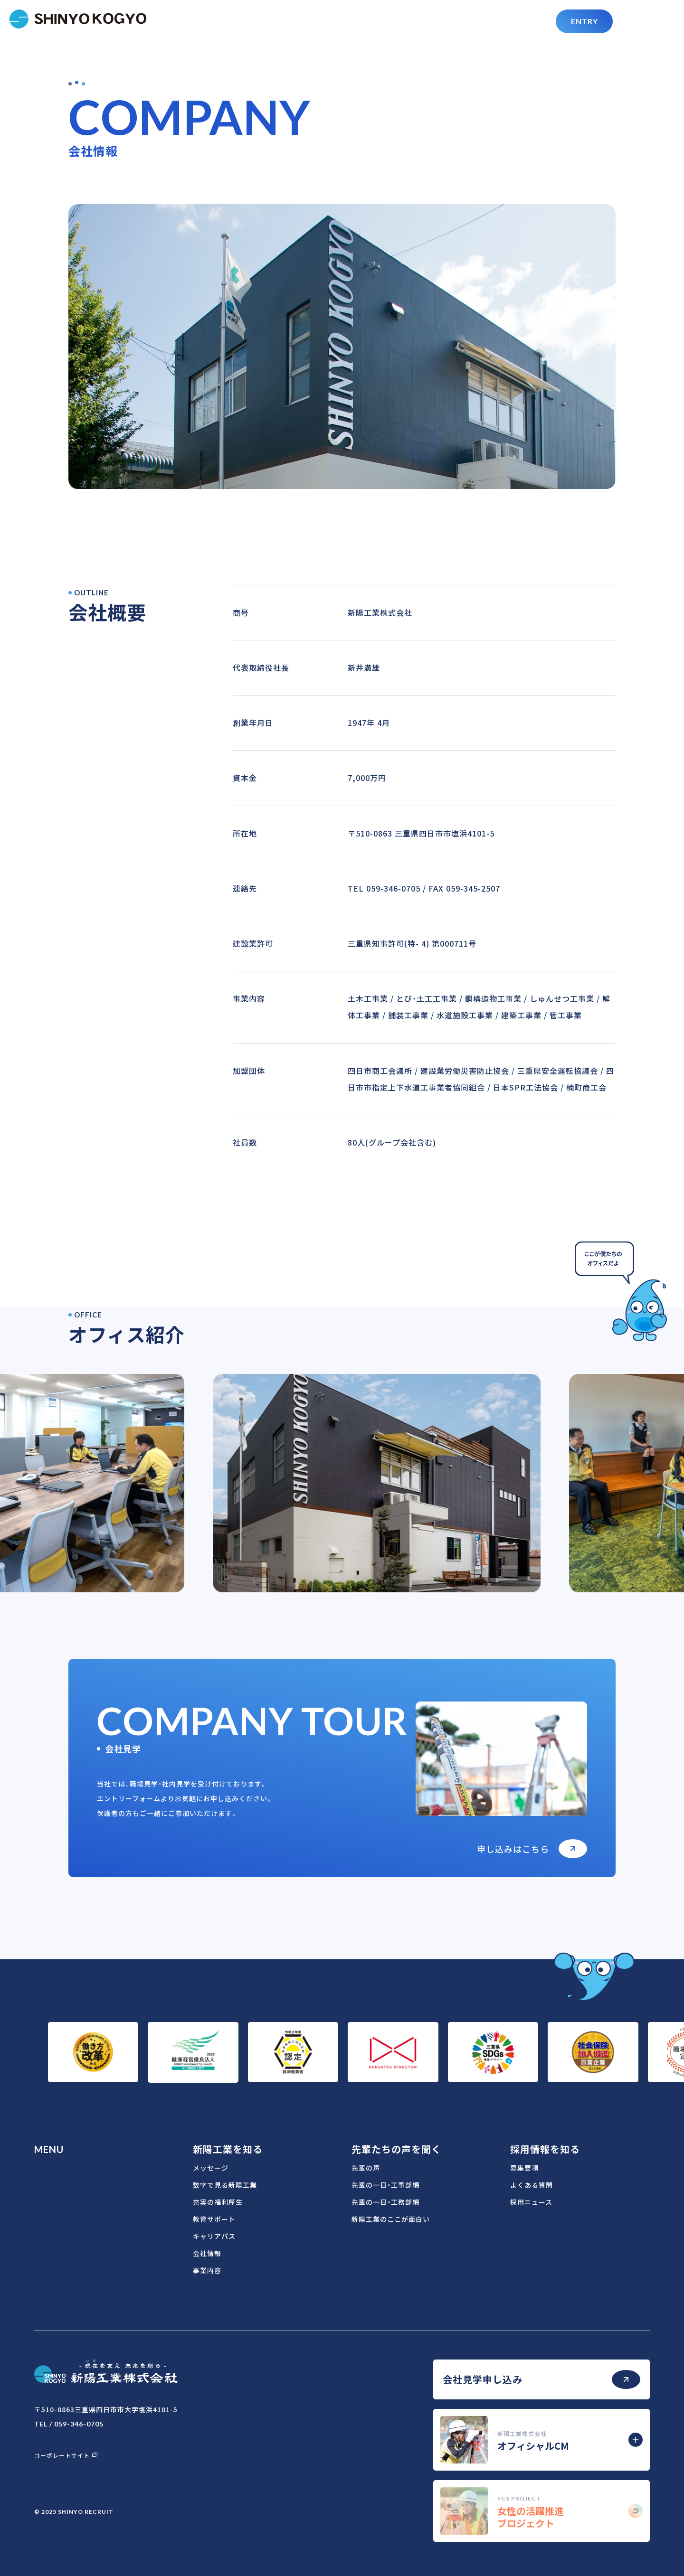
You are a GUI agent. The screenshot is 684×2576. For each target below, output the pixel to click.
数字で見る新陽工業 (225, 2185)
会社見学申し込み (541, 2379)
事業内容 (207, 2270)
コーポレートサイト (65, 2455)
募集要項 (524, 2167)
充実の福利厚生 (218, 2202)
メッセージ (210, 2167)
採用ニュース (531, 2202)
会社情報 (207, 2253)
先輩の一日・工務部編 (385, 2202)
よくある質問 (531, 2185)
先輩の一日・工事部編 (385, 2185)
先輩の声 (366, 2167)
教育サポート (214, 2219)
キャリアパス (214, 2236)
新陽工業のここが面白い (391, 2219)
